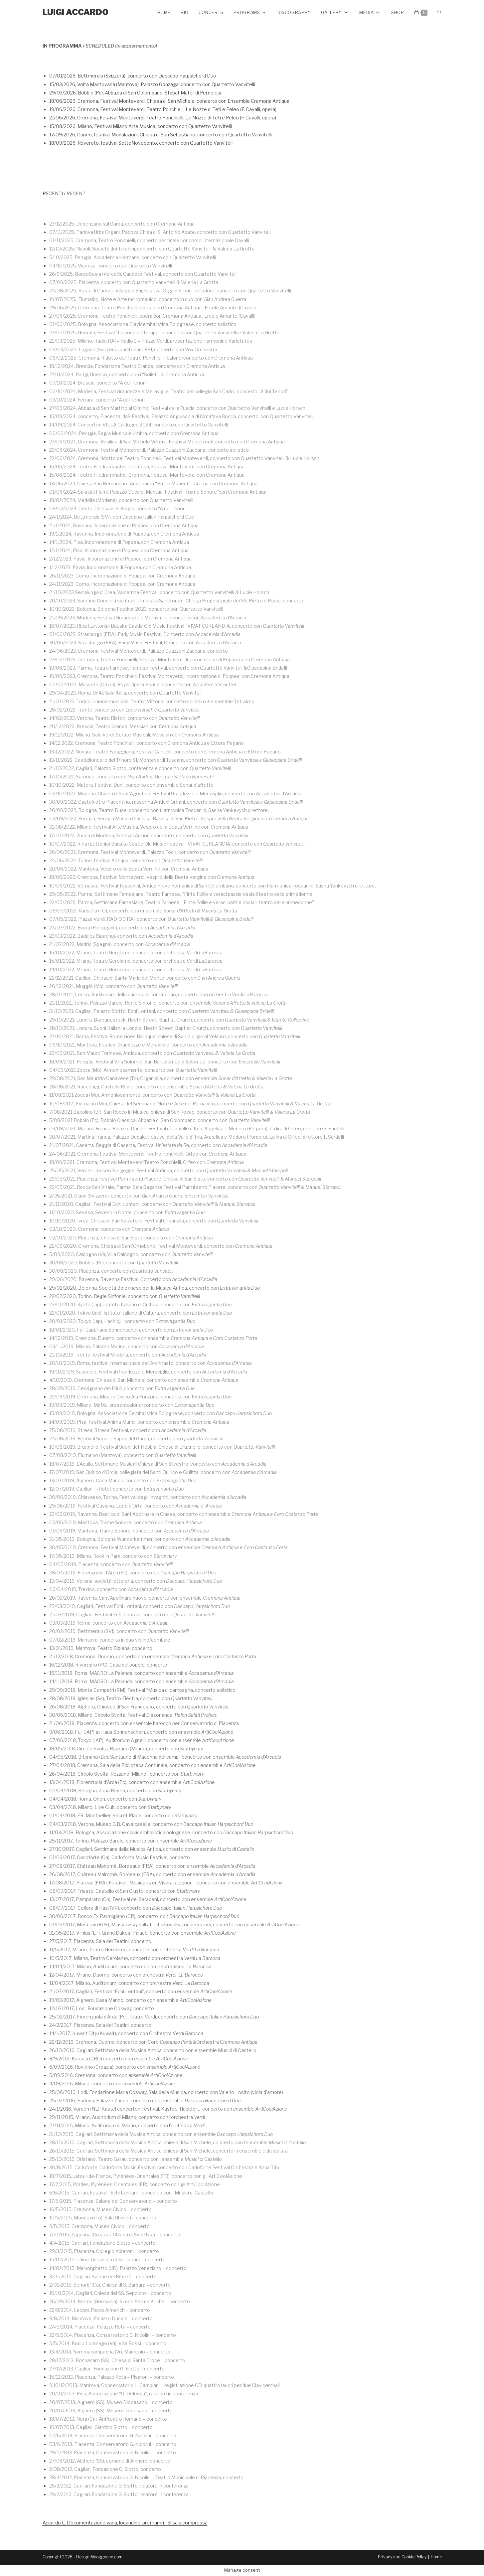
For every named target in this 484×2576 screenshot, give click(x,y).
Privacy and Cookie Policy (402, 2556)
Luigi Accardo (75, 12)
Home (436, 2556)
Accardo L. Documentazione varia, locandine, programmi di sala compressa (125, 2522)
